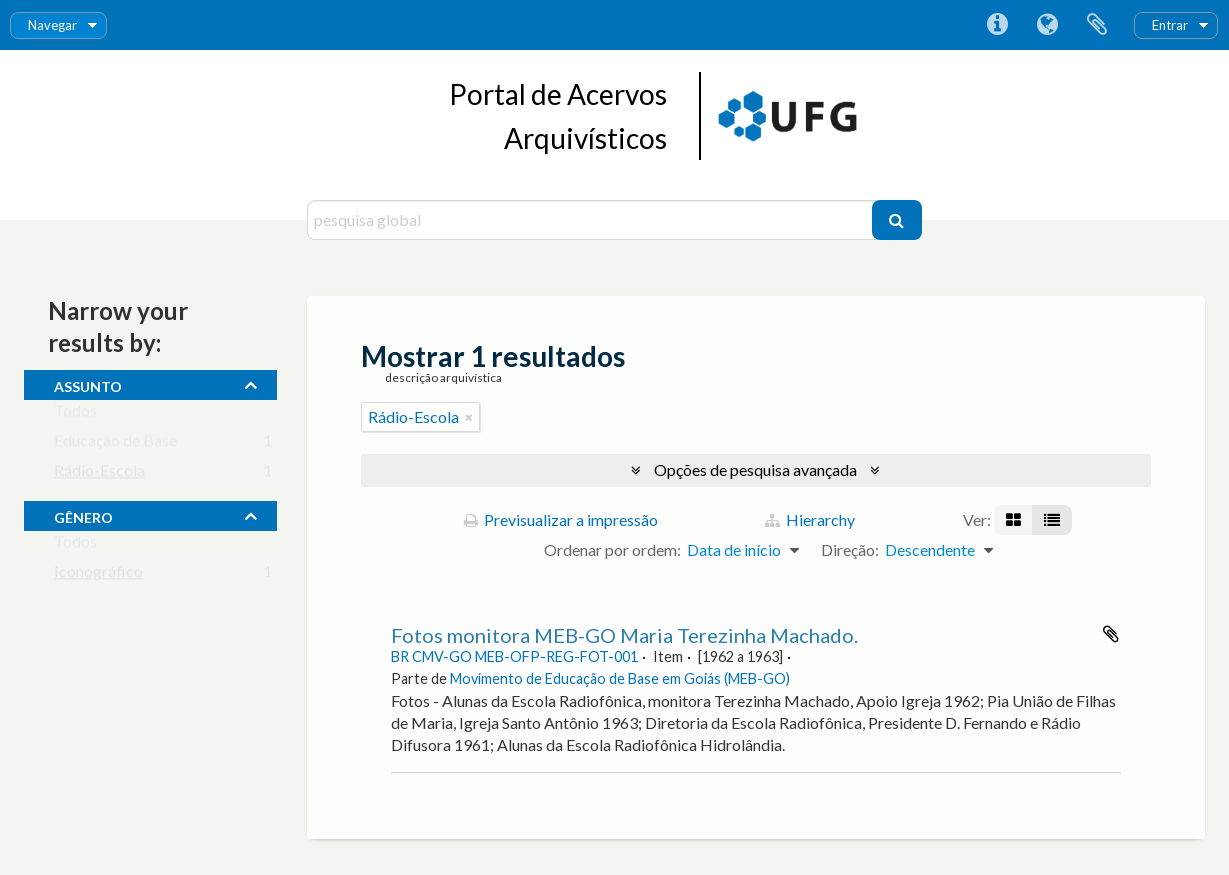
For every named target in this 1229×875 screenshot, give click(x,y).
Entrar (1170, 25)
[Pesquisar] (897, 220)
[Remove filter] (469, 417)
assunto (88, 384)
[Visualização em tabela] (1052, 520)
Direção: (850, 549)
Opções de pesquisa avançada (755, 469)
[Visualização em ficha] (1013, 520)
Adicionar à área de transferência (1111, 634)
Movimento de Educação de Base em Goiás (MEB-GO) (620, 678)
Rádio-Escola (99, 474)
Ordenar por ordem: (612, 549)
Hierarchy (810, 519)
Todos (75, 414)
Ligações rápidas (997, 25)
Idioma (1047, 25)
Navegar (52, 25)
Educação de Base (115, 444)
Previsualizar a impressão (561, 519)
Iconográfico (98, 575)
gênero (83, 515)
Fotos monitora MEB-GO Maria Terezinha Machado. (624, 635)
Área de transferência (1097, 25)
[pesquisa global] (592, 220)
